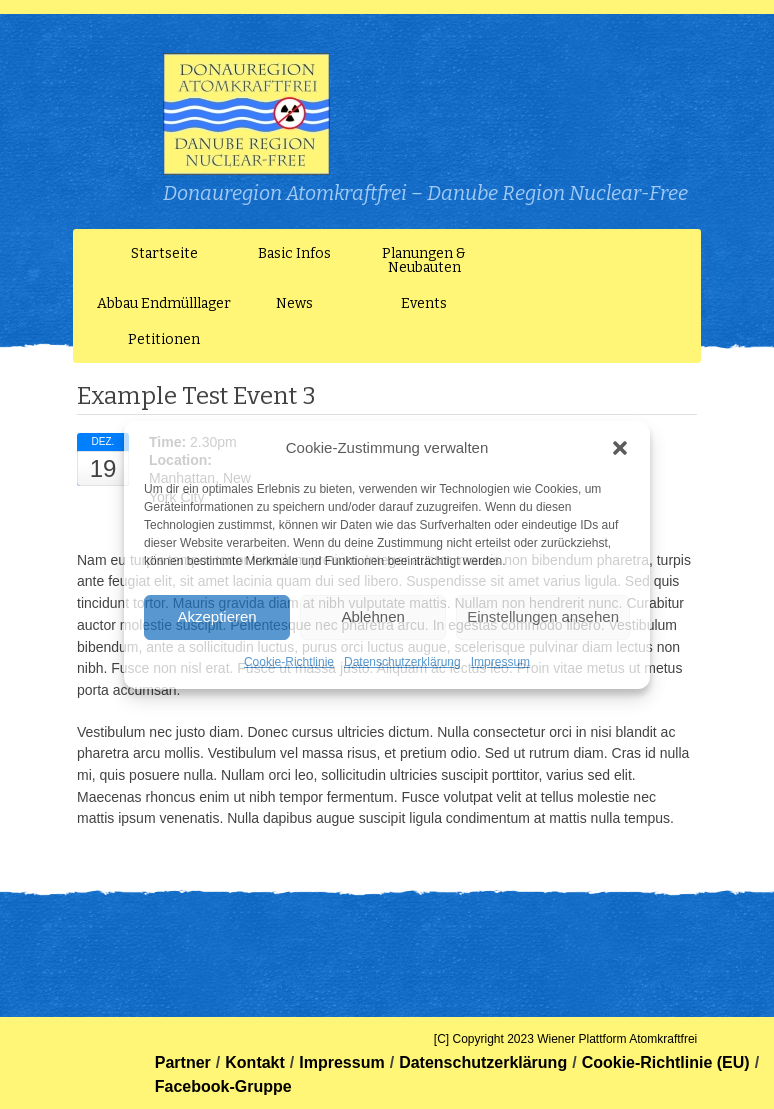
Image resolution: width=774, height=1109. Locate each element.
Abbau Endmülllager (164, 303)
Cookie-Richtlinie (289, 662)
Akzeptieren (216, 616)
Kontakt (255, 1062)
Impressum (500, 662)
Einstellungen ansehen (543, 616)
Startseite (164, 253)
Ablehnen (372, 616)
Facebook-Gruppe (223, 1086)
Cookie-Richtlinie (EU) (666, 1062)
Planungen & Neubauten (424, 260)
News (294, 303)
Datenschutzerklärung (402, 662)
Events (424, 303)
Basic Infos (294, 253)
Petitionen (164, 339)
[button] (620, 448)
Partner (183, 1062)
